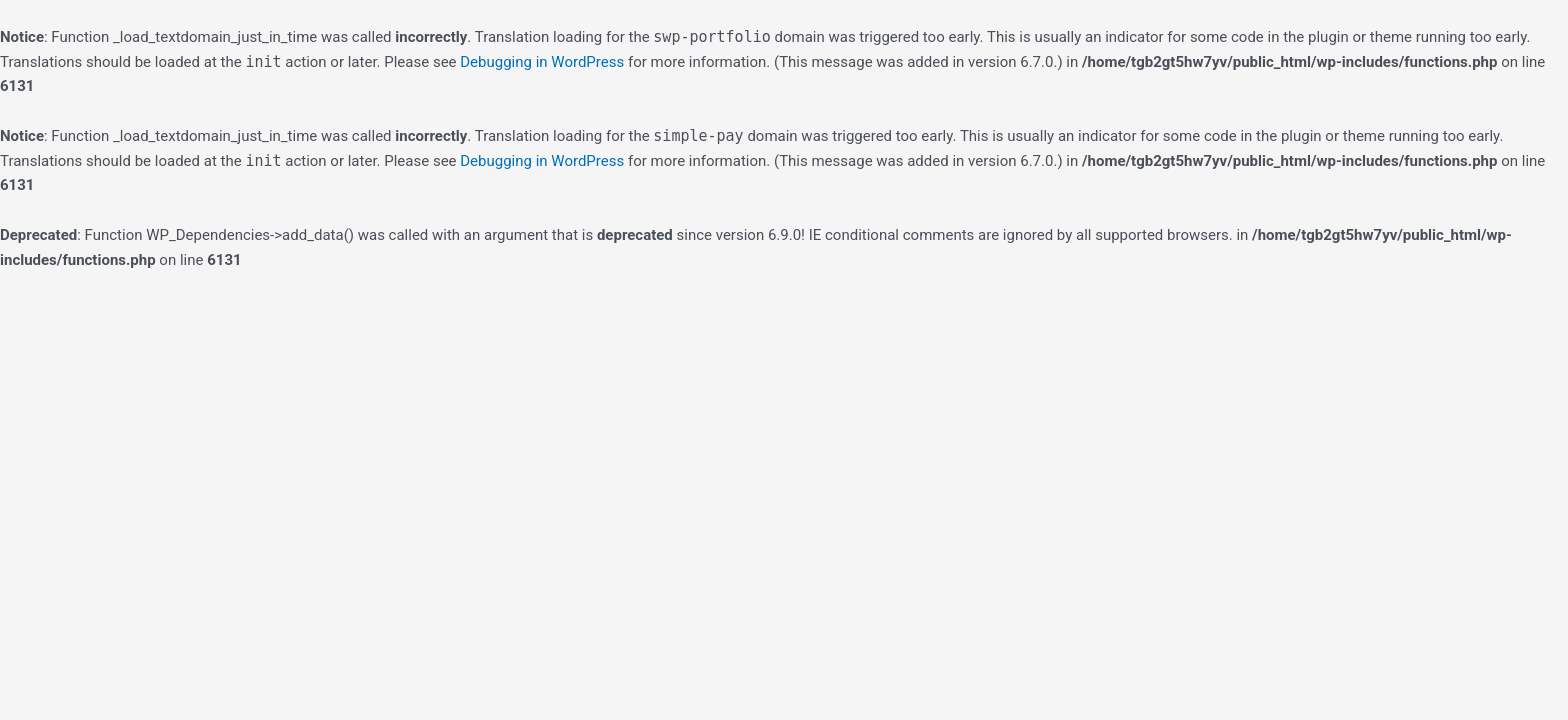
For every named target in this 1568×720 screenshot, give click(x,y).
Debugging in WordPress (542, 62)
